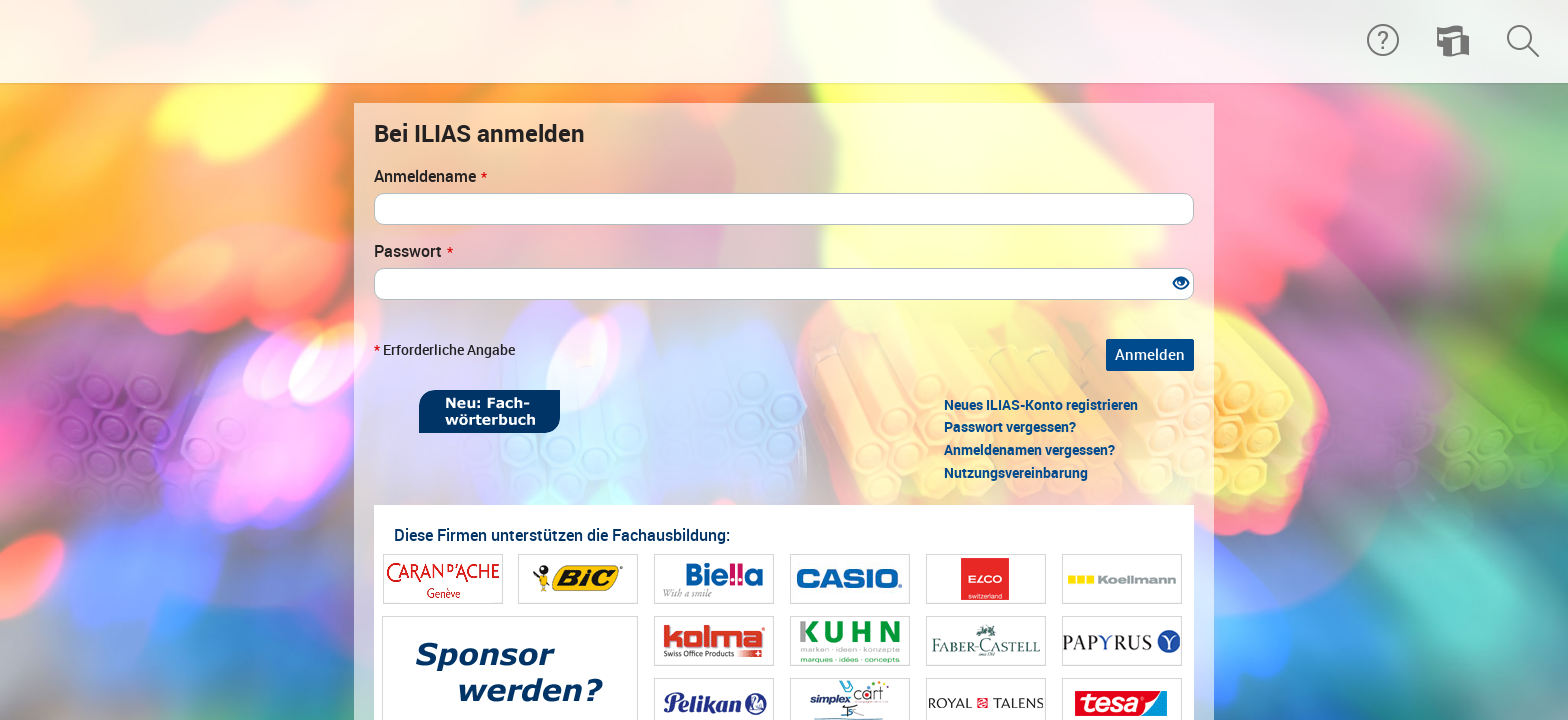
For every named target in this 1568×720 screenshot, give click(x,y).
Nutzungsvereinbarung (1016, 473)
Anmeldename (430, 176)
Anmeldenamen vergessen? (1029, 450)
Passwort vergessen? (1010, 427)
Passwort (413, 251)
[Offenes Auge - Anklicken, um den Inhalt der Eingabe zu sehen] (1181, 284)
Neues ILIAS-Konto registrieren (1041, 405)
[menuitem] (1453, 42)
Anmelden (1150, 355)
